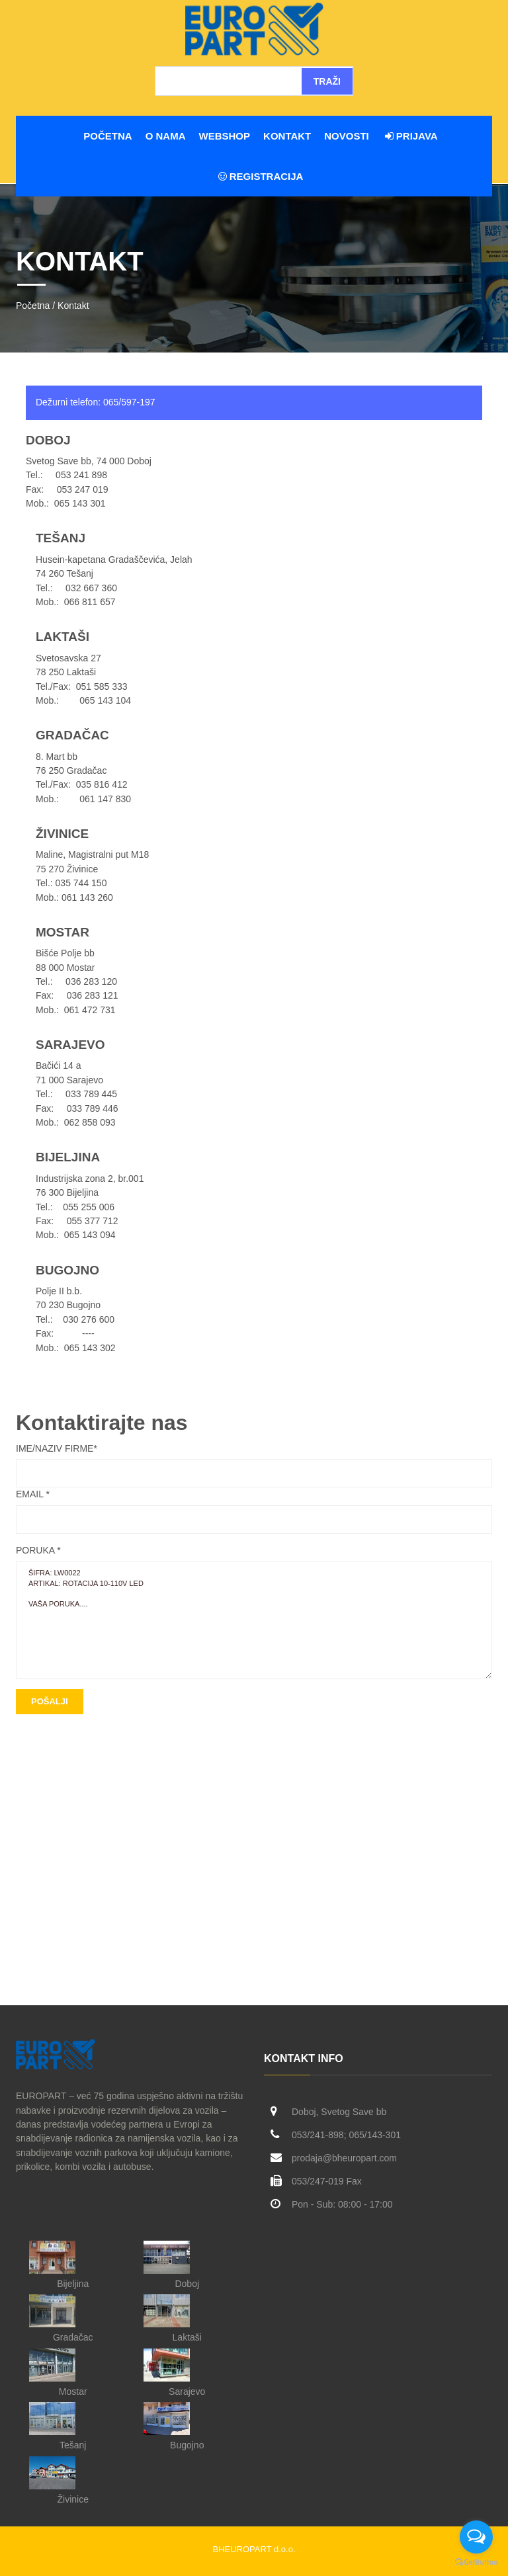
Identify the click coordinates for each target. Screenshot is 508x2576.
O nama (166, 136)
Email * (33, 1494)
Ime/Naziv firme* (56, 1448)
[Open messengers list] (476, 2537)
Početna (107, 136)
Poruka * (38, 1550)
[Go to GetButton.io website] (476, 2562)
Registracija (261, 176)
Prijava (411, 136)
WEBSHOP (225, 136)
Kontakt (287, 136)
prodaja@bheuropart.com (344, 2158)
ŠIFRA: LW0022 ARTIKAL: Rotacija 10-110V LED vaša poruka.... (254, 1620)
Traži (327, 81)
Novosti (346, 136)
